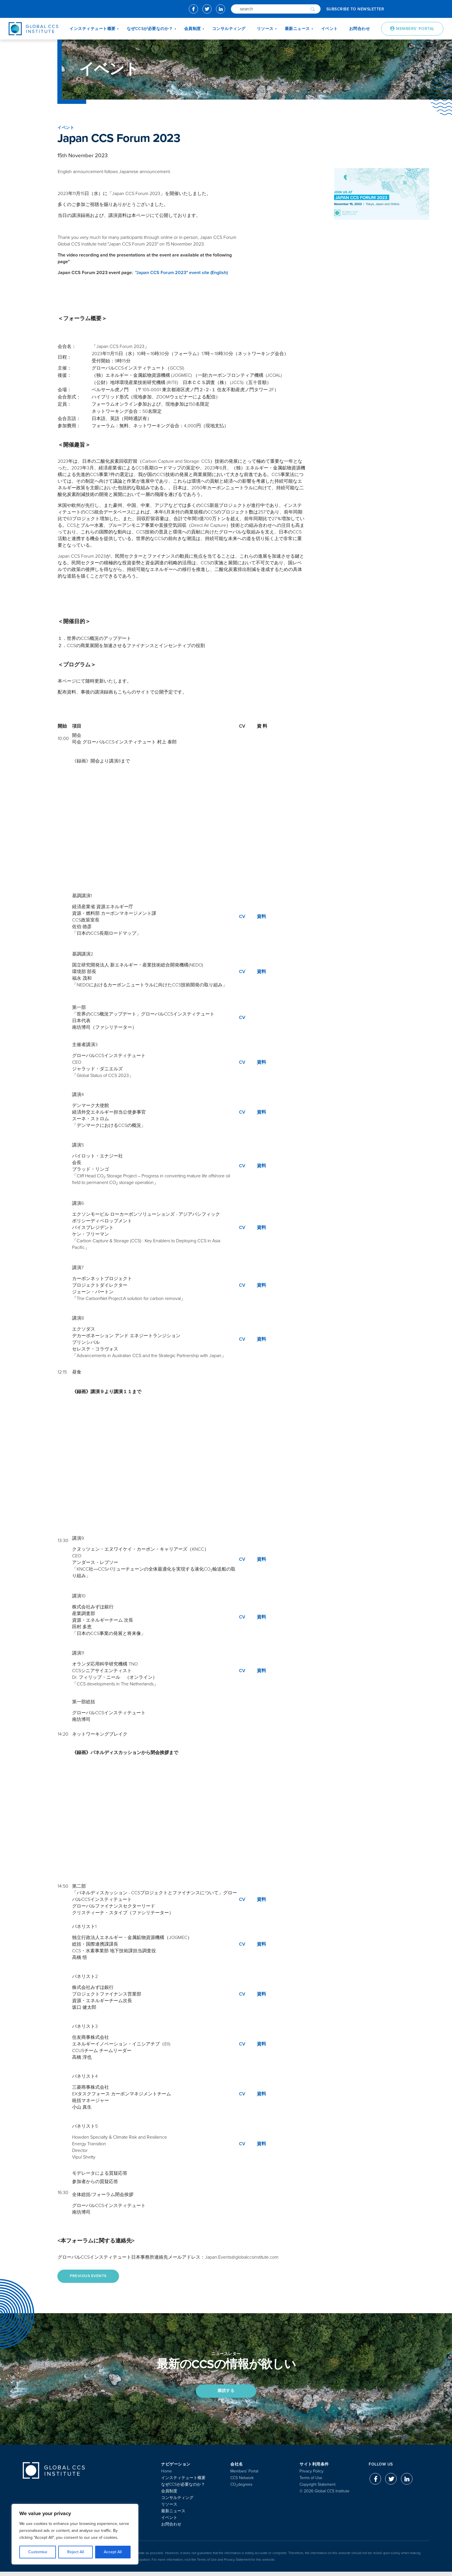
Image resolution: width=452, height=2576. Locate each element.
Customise (37, 2551)
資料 (261, 916)
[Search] (268, 9)
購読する (226, 2393)
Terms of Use (311, 2482)
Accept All (113, 2551)
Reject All (75, 2551)
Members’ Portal (244, 2475)
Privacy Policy (311, 2475)
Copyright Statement (318, 2488)
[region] (75, 2534)
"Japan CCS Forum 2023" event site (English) (181, 273)
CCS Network (242, 2482)
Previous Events (91, 2276)
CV (242, 916)
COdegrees (241, 2488)
